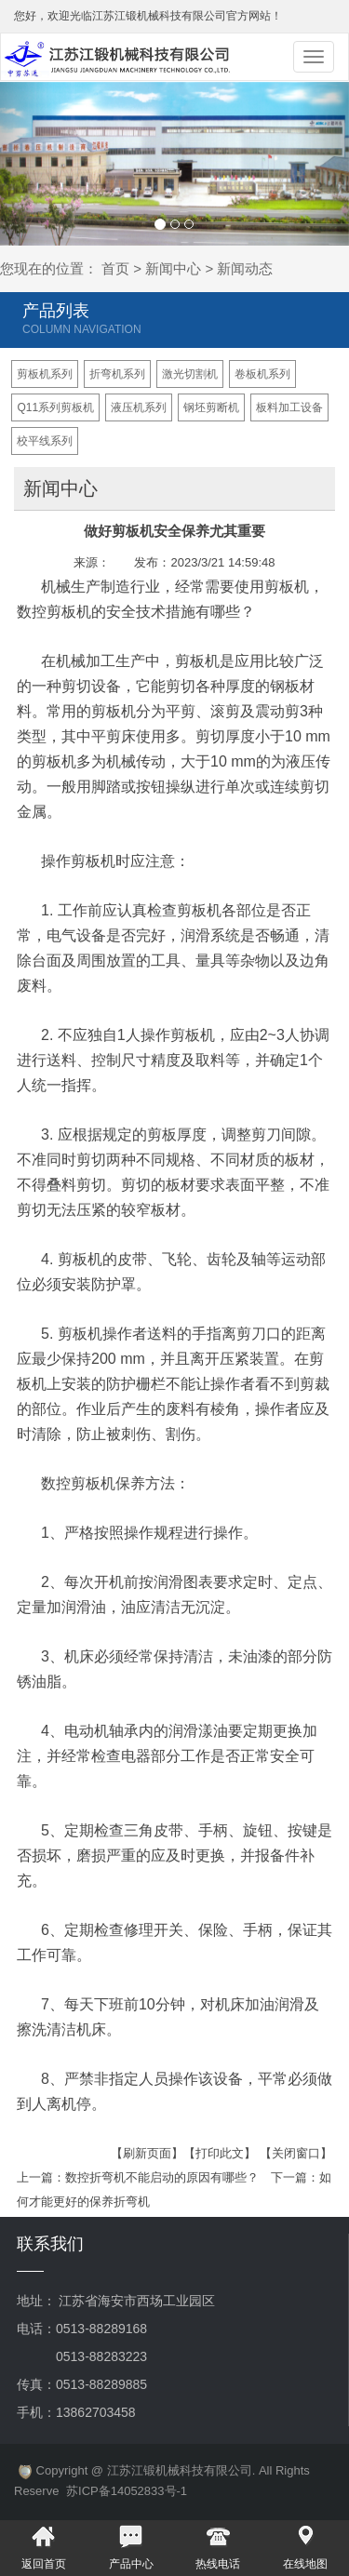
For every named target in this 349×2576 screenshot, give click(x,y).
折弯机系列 (117, 373)
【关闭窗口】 (296, 2153)
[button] (26, 164)
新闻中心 (173, 268)
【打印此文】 (219, 2153)
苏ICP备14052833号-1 (126, 2491)
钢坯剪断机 (211, 407)
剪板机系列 (45, 373)
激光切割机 (190, 373)
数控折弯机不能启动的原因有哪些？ (162, 2177)
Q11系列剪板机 (55, 407)
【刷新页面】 (147, 2153)
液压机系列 (139, 407)
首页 (115, 268)
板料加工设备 (289, 407)
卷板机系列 (262, 373)
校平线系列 (45, 440)
